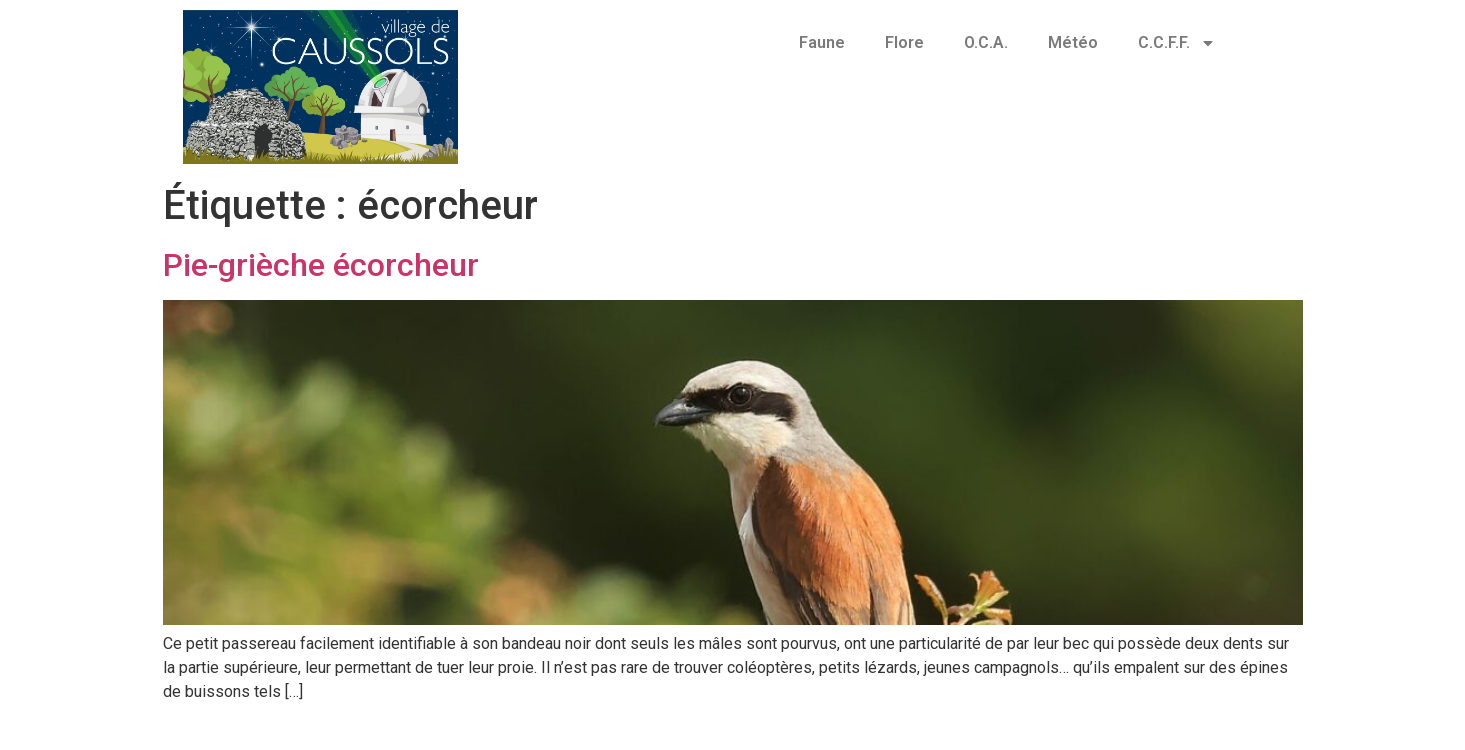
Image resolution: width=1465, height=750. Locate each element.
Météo (1073, 42)
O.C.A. (986, 42)
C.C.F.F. (1177, 43)
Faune (822, 42)
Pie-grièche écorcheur (321, 265)
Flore (904, 42)
